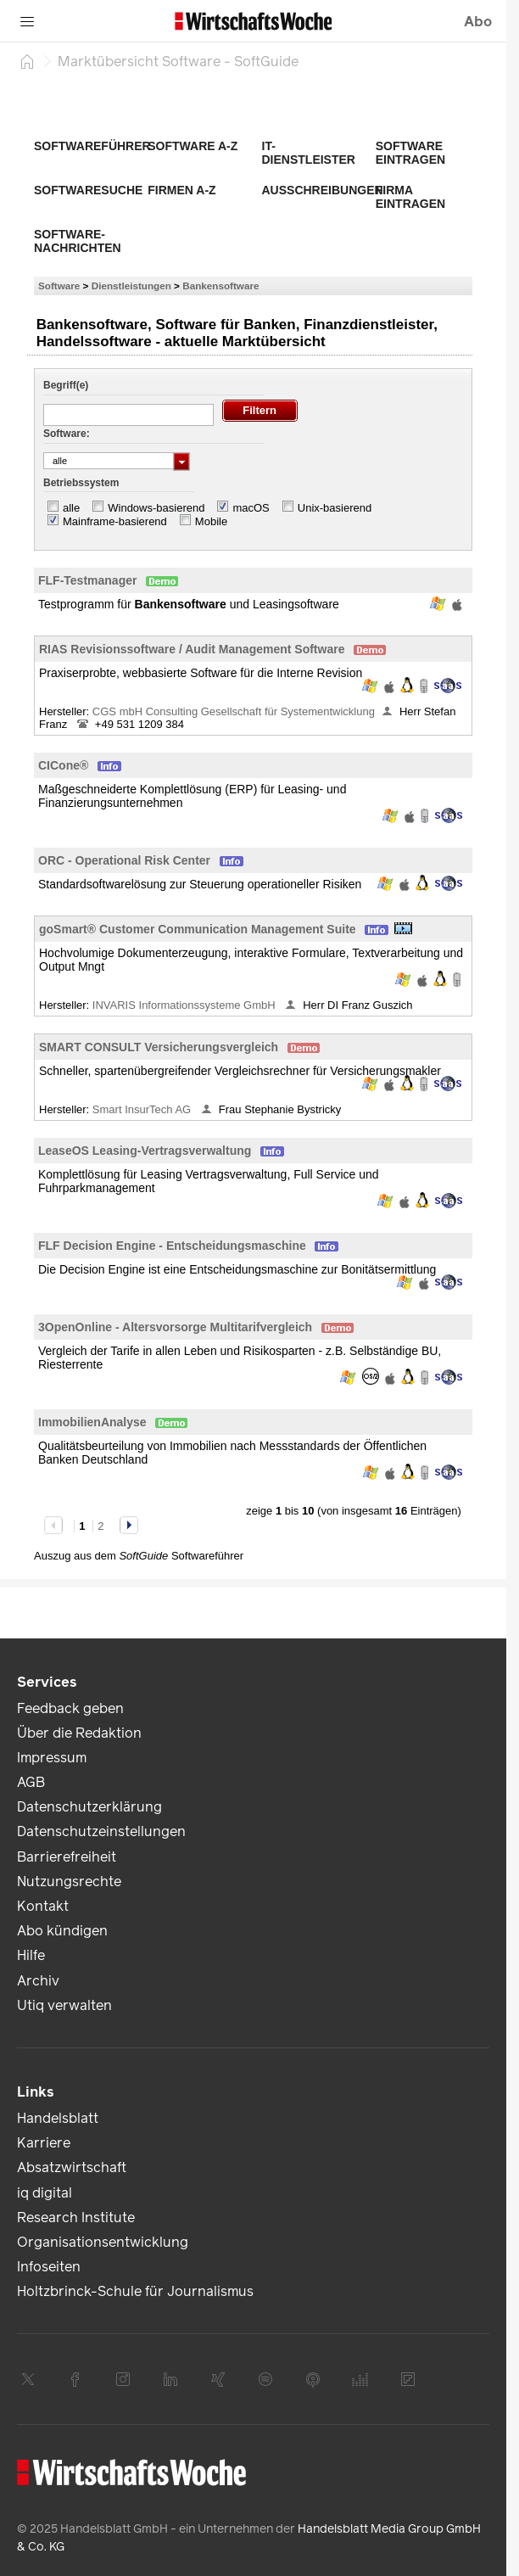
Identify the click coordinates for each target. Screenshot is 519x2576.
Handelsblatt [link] (57, 2118)
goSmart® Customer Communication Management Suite (197, 929)
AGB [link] (31, 1782)
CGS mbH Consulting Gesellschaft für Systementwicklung (233, 711)
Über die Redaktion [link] (79, 1733)
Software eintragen (410, 152)
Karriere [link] (43, 2143)
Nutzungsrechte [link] (69, 1881)
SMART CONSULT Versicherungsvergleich (158, 1047)
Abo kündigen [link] (62, 1930)
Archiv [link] (38, 1981)
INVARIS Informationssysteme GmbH (185, 1005)
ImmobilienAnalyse (92, 1422)
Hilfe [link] (31, 1955)
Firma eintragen (410, 196)
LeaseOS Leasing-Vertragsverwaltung (144, 1150)
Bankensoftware (220, 285)
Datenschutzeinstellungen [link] (101, 1831)
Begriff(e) (65, 385)
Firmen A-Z (181, 190)
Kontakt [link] (43, 1906)
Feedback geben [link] (70, 1708)
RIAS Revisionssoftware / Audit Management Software (191, 649)
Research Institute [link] (76, 2217)
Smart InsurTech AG (143, 1109)
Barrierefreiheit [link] (66, 1857)
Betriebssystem (81, 483)
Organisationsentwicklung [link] (102, 2242)
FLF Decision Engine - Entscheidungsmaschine (172, 1245)
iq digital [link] (44, 2193)
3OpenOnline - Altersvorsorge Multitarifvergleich (175, 1327)
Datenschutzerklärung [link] (89, 1807)
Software (59, 285)
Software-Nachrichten (77, 241)
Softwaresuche (88, 190)
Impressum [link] (51, 1757)
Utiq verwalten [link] (64, 2005)
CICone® (63, 765)
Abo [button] (478, 21)
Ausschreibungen (322, 190)
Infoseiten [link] (49, 2266)
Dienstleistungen (131, 285)
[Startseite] (27, 61)
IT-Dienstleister (308, 152)
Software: (66, 434)
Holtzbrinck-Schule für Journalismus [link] (135, 2291)
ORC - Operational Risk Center (124, 860)
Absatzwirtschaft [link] (71, 2167)
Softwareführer (92, 146)
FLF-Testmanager (87, 580)
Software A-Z (192, 146)
